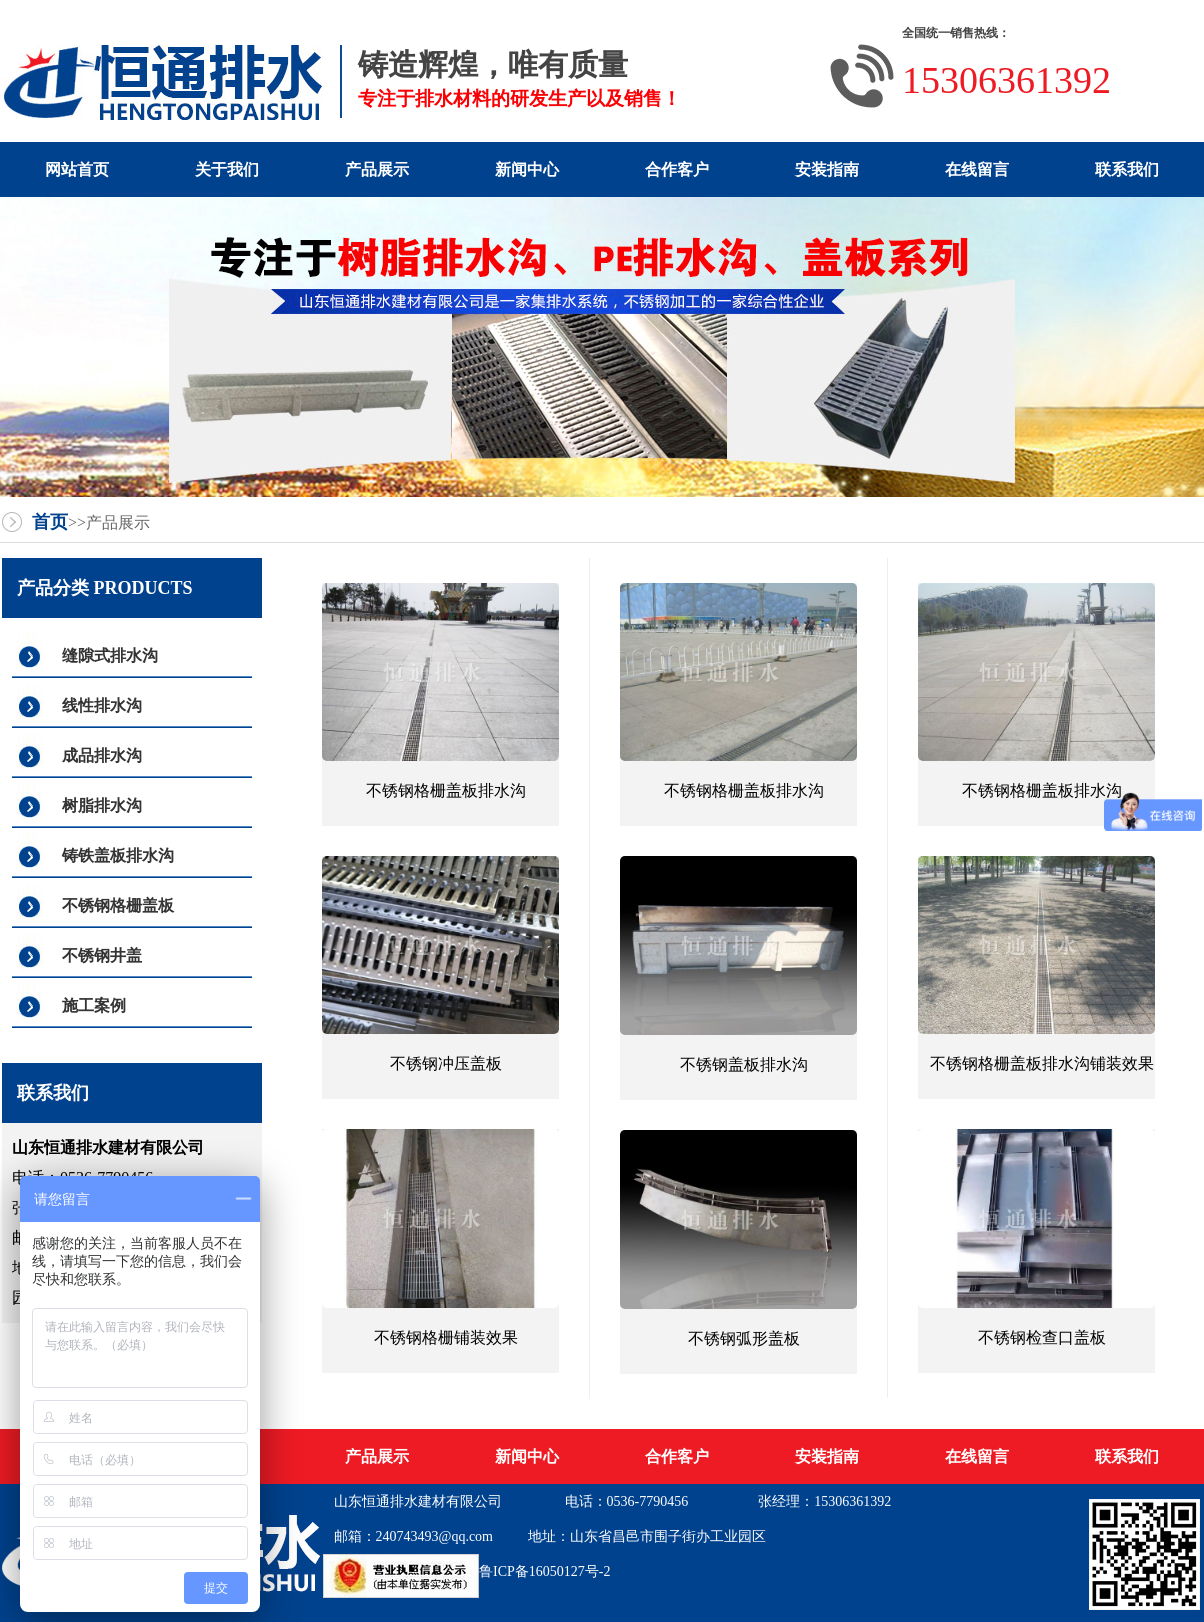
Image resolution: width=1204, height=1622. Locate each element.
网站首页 (77, 169)
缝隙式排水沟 (110, 655)
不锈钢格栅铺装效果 (446, 1337)
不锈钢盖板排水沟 (744, 1064)
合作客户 (677, 169)
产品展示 (377, 169)
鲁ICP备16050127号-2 (544, 1571)
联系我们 (1127, 169)
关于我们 (227, 169)
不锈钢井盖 (102, 955)
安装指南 (827, 169)
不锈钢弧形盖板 (744, 1338)
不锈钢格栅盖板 (118, 905)
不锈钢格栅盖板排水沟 (446, 790)
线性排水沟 (102, 705)
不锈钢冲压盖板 (446, 1063)
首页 (50, 522)
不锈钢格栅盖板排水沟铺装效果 (1042, 1063)
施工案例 (94, 1005)
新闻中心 (527, 169)
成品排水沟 (102, 755)
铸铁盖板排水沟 (118, 855)
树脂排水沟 (102, 805)
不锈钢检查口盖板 (1042, 1337)
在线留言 (977, 169)
